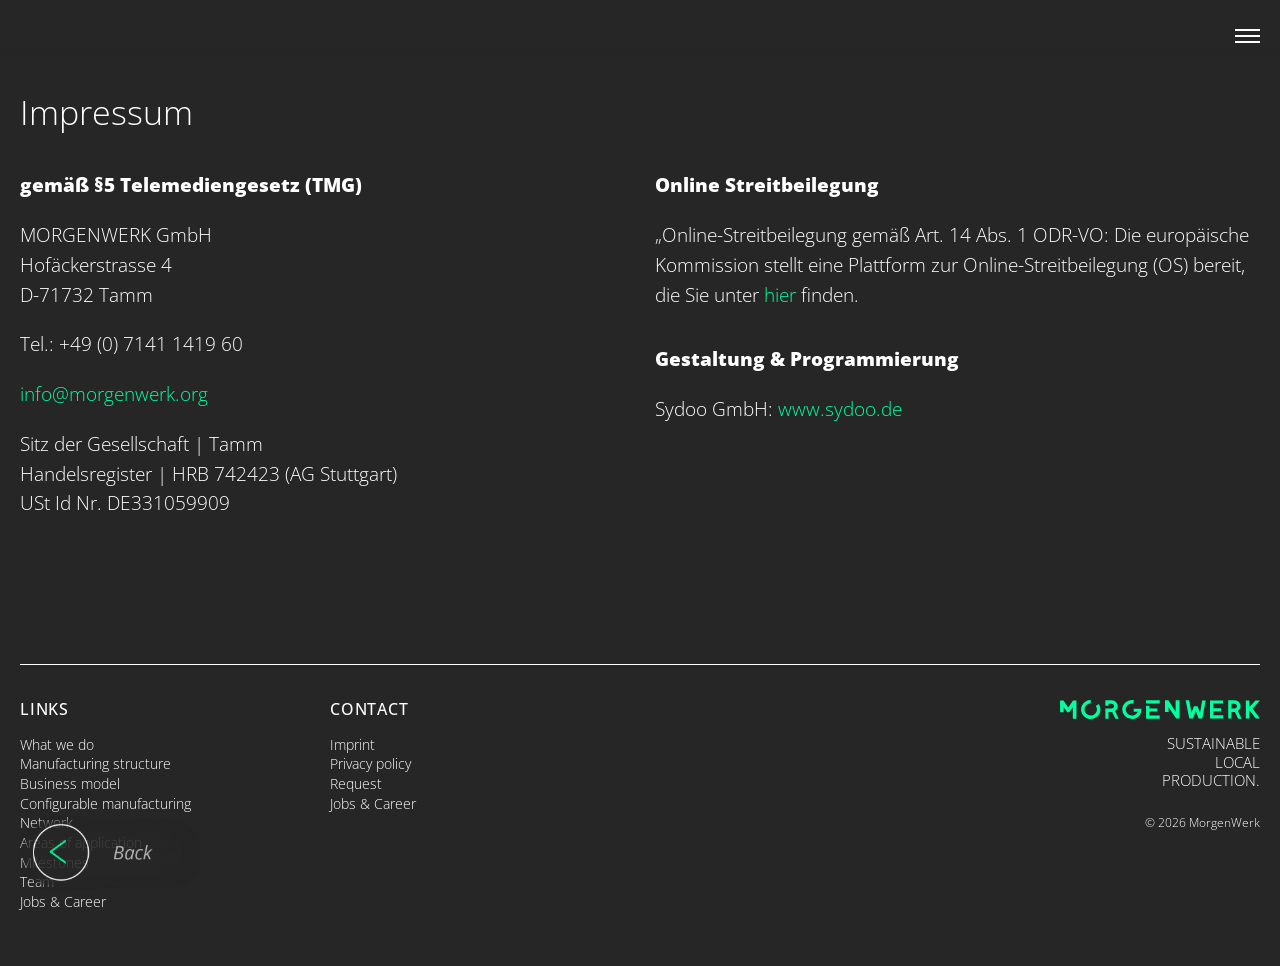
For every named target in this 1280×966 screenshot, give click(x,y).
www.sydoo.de (840, 408)
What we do (57, 744)
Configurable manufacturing (105, 803)
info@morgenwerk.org (114, 393)
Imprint (352, 744)
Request (356, 783)
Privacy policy (370, 763)
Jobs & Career (63, 901)
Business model (70, 783)
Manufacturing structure (95, 763)
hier (780, 294)
